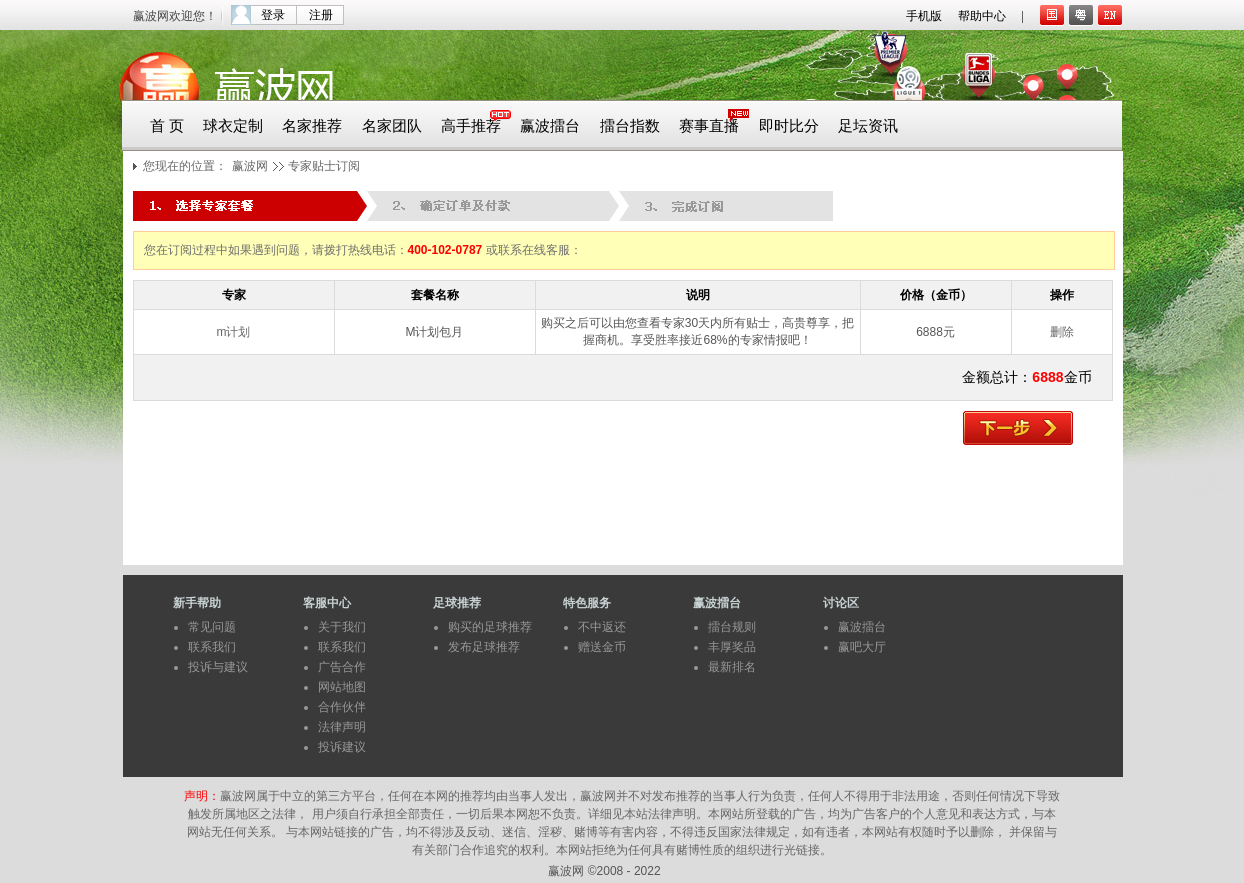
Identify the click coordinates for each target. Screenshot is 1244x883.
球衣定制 (233, 126)
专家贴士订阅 (324, 166)
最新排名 (732, 667)
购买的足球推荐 (490, 627)
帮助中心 (982, 16)
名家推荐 (312, 126)
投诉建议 (342, 747)
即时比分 (789, 126)
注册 (321, 15)
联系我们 (212, 647)
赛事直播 (709, 126)
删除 (1062, 332)
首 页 (167, 126)
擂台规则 (732, 627)
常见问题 (212, 627)
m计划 (234, 332)
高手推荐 (471, 126)
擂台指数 (630, 126)
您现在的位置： (185, 166)
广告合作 (342, 667)
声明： (202, 796)
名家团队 (392, 126)
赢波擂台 (550, 126)
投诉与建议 (218, 667)
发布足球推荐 (484, 647)
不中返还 (602, 627)
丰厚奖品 (732, 647)
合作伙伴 (342, 707)
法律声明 (342, 727)
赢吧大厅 (862, 647)
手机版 (924, 16)
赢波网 (250, 166)
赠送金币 (602, 647)
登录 (273, 15)
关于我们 (342, 627)
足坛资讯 (868, 126)
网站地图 (342, 687)
